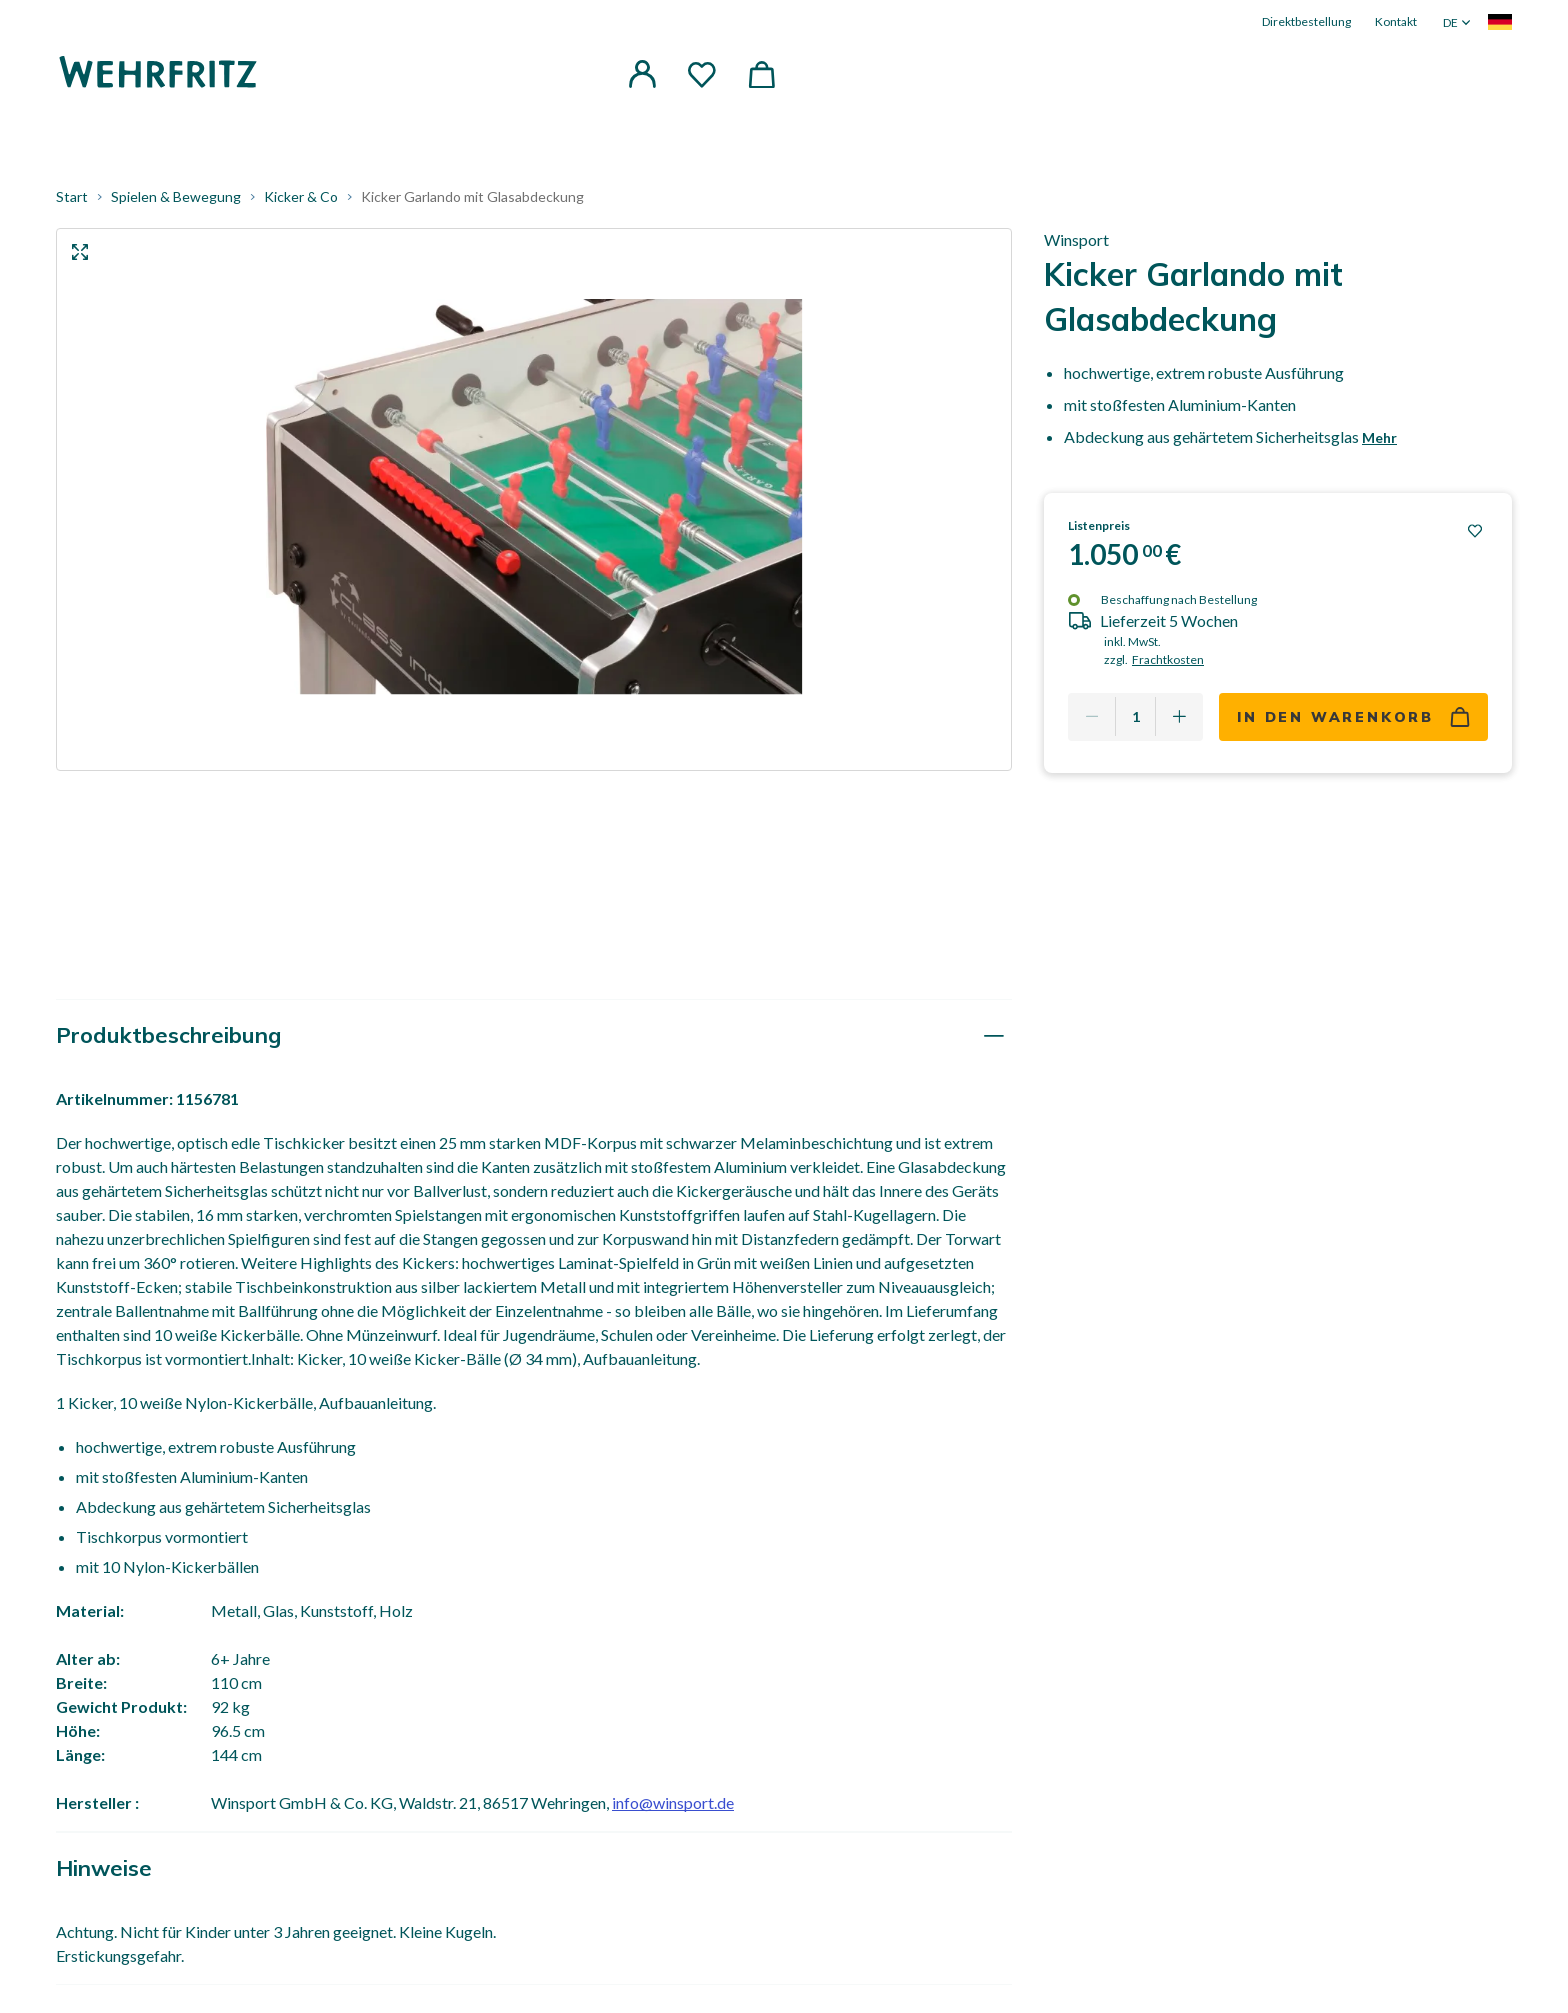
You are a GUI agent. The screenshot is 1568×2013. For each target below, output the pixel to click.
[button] (642, 74)
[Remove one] (1092, 717)
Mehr (1379, 438)
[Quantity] (1135, 717)
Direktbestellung (1306, 21)
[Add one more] (1179, 717)
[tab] (534, 1036)
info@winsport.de (673, 1803)
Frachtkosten (1168, 659)
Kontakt (1396, 21)
